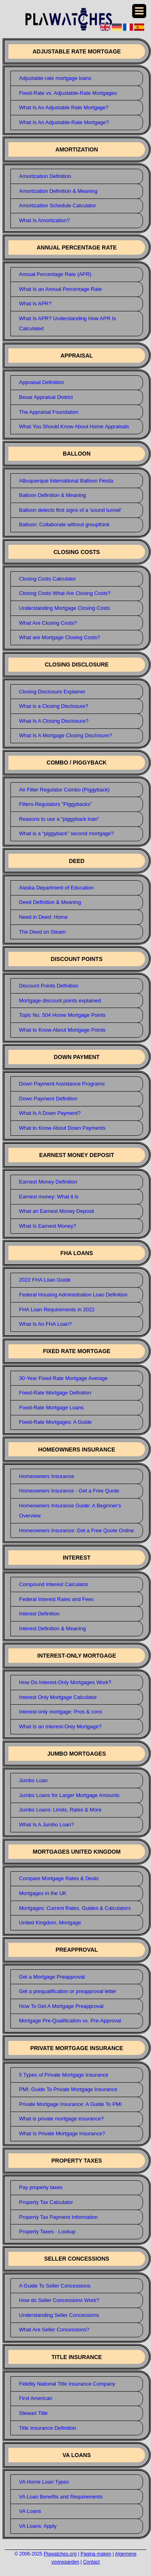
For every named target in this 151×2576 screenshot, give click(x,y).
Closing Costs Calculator (47, 579)
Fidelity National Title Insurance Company (67, 2384)
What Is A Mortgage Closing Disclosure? (65, 735)
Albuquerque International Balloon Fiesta (66, 481)
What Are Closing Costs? (48, 623)
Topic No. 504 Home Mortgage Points (62, 1015)
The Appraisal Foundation (49, 412)
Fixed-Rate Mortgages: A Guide (55, 1422)
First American (35, 2398)
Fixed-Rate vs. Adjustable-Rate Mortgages (68, 93)
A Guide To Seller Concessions (55, 2286)
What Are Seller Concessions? (54, 2330)
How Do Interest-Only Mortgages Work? (65, 1682)
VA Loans (30, 2511)
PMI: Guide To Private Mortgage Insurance (68, 2089)
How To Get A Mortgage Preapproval (61, 2006)
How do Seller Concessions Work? (59, 2300)
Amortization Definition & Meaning (58, 191)
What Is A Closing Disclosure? (54, 721)
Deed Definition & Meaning (50, 902)
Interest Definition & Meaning (52, 1628)
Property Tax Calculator (46, 2202)
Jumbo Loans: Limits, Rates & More (60, 1810)
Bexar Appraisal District (46, 397)
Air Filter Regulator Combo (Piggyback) (64, 790)
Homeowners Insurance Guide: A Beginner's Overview (70, 1511)
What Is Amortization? (44, 220)
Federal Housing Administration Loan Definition (73, 1295)
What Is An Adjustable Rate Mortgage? (64, 107)
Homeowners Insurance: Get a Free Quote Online (76, 1530)
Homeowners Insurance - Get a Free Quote (69, 1491)
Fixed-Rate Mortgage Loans (51, 1408)
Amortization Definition (45, 176)
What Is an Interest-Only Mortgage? (60, 1726)
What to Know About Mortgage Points (62, 1030)
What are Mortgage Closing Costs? (59, 637)
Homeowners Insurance (46, 1476)
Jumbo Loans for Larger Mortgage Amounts (69, 1795)
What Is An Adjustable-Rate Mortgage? (64, 122)
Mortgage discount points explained (60, 1001)
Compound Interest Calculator (54, 1584)
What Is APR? (35, 304)
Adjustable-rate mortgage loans (55, 78)
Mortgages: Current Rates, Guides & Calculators (75, 1908)
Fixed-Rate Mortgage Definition (55, 1393)
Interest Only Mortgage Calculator (58, 1697)
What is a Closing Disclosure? (54, 706)
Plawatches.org (60, 2554)
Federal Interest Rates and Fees (56, 1599)
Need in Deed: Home (43, 917)
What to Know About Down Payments (62, 1128)
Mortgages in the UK (43, 1893)
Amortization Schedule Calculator (57, 205)
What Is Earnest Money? (47, 1226)
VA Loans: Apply (38, 2526)
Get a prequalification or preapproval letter (68, 1991)
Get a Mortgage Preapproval (52, 1977)
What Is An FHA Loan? (45, 1324)
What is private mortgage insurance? (61, 2119)
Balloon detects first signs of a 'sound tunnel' (70, 510)
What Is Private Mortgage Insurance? (62, 2133)
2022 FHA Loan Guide (45, 1280)
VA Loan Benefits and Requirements (61, 2497)
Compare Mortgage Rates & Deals (59, 1878)
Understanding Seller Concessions (59, 2315)
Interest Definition (39, 1614)
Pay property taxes (40, 2187)
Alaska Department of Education (56, 888)
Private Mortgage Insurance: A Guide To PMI (70, 2104)
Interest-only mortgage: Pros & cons (60, 1712)
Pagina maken (96, 2554)
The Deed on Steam (42, 932)
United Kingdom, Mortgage (50, 1923)
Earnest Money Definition (48, 1182)
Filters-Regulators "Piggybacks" (55, 804)
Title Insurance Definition (48, 2428)
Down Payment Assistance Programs (62, 1084)
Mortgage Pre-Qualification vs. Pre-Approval (70, 2021)
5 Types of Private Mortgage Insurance (64, 2075)
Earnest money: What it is (49, 1197)
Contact (91, 2562)
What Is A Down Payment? (50, 1113)
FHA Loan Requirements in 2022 (57, 1309)
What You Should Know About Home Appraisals (74, 426)
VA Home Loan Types (44, 2482)
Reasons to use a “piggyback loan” (59, 819)
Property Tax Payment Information (58, 2217)
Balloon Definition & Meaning (52, 495)
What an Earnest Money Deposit (56, 1211)
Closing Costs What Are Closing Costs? (65, 593)
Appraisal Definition (41, 382)
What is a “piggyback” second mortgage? (66, 833)
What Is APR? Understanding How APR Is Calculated (67, 323)
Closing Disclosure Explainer (52, 692)
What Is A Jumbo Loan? (46, 1825)
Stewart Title (33, 2413)
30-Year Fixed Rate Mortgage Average (63, 1378)
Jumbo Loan (33, 1780)
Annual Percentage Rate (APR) (55, 274)
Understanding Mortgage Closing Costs (64, 608)
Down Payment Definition (48, 1099)
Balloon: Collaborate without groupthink (64, 524)
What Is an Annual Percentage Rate (60, 289)
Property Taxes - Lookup (47, 2231)
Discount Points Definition (49, 986)
